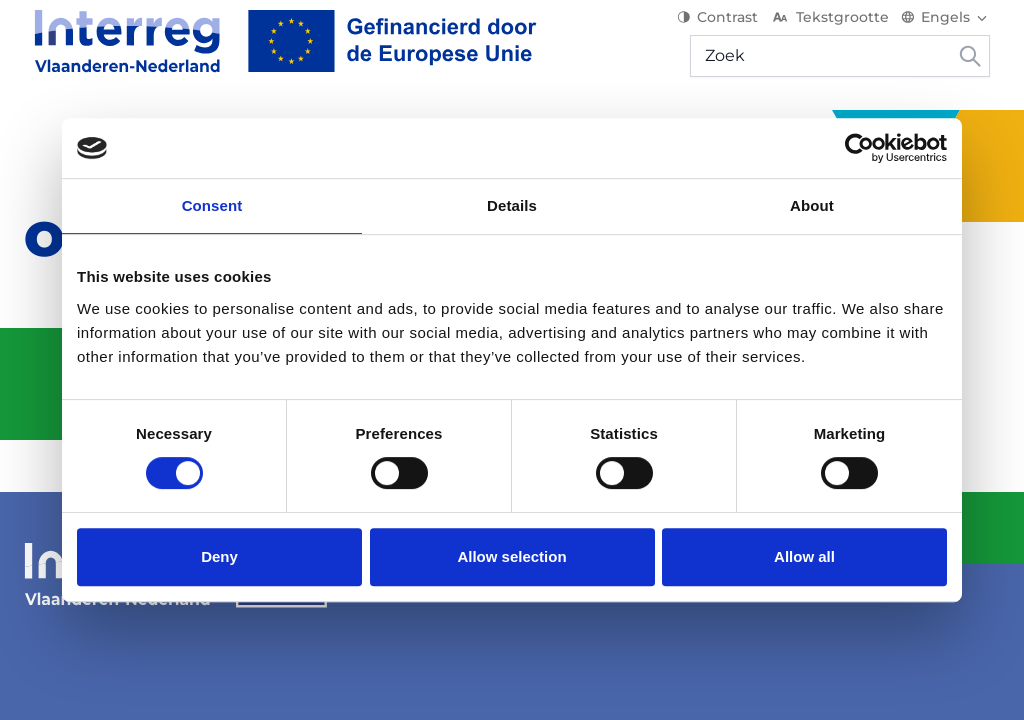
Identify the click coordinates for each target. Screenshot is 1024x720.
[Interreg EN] (275, 54)
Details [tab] (512, 205)
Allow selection (511, 556)
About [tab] (812, 205)
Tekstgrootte (839, 30)
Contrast (727, 30)
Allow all (804, 556)
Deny (219, 556)
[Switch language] (955, 30)
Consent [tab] (212, 205)
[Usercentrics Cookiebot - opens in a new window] (859, 148)
